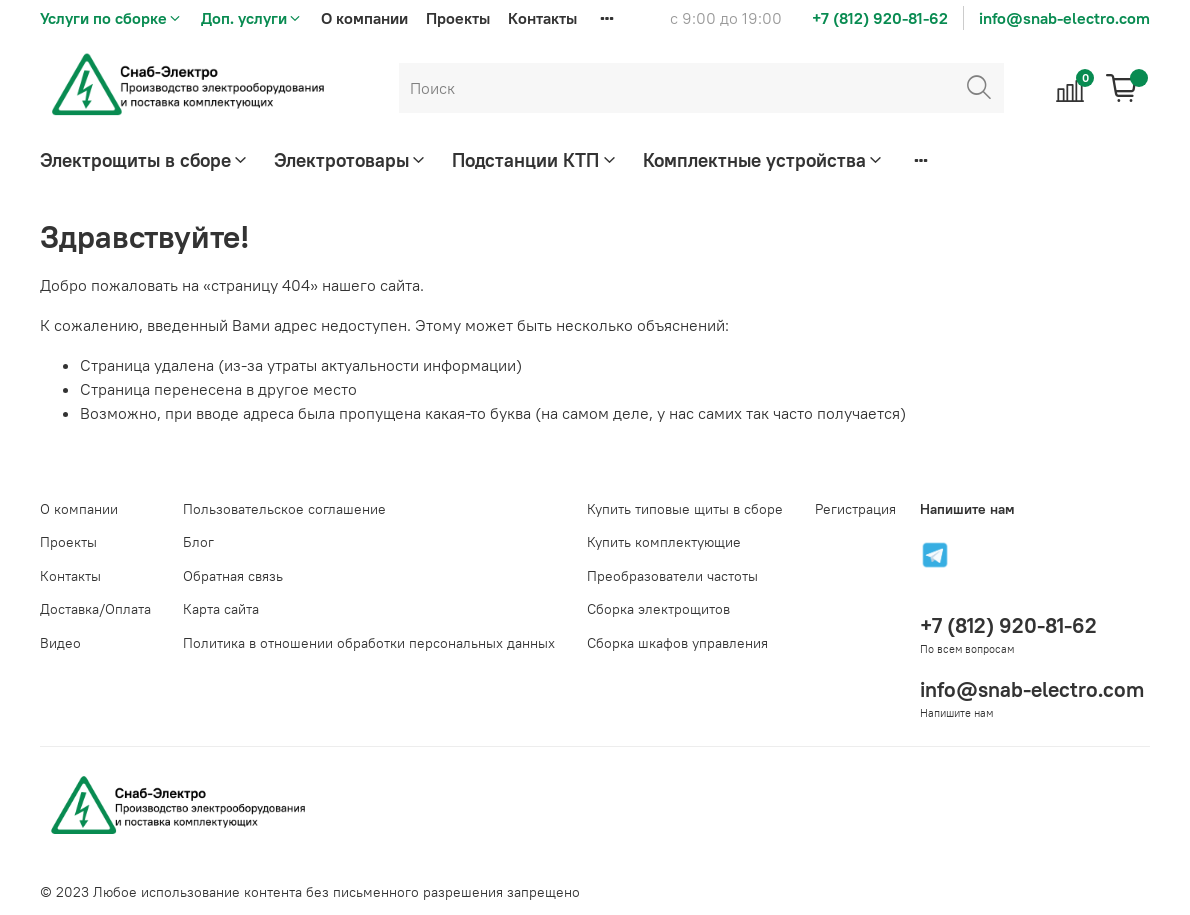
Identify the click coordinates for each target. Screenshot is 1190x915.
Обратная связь (233, 576)
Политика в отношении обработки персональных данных (369, 643)
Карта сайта (221, 609)
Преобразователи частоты (672, 576)
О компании (364, 18)
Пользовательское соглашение (284, 509)
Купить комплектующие (664, 542)
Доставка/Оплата (95, 609)
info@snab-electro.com (1064, 18)
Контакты (542, 18)
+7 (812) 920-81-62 (880, 18)
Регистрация (855, 509)
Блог (198, 542)
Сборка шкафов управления (677, 643)
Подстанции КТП (535, 160)
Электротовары (351, 160)
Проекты (458, 18)
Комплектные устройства (764, 160)
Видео (60, 643)
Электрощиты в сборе (145, 160)
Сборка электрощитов (658, 609)
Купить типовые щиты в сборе (685, 509)
